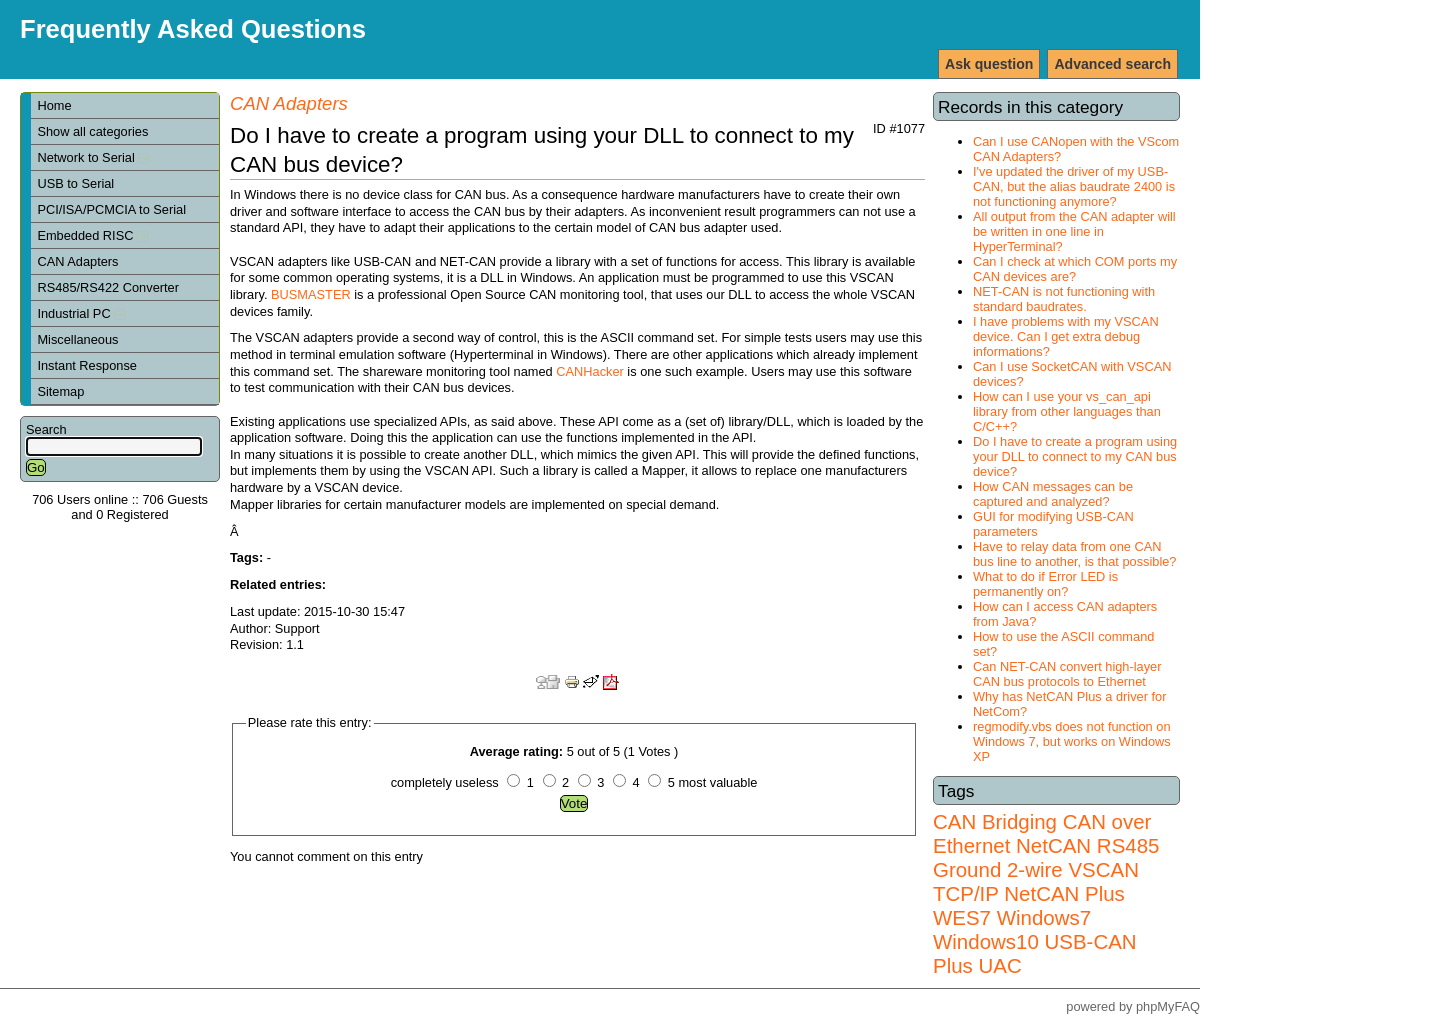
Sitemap (60, 391)
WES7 (962, 917)
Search (46, 429)
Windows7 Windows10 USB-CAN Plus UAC (1035, 941)
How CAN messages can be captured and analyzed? (1053, 494)
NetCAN (1053, 845)
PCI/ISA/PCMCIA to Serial (111, 209)
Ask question (989, 64)
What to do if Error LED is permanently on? (1045, 584)
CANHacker (590, 371)
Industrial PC (81, 313)
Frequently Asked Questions (193, 29)
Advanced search (1112, 64)
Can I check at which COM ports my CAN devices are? (1075, 269)
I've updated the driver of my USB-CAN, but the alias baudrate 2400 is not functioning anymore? (1074, 186)
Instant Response (87, 365)
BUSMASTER (311, 294)
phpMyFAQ (1168, 1006)
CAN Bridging (995, 821)
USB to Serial (75, 183)
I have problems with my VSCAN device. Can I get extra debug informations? (1066, 336)
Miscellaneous (77, 339)
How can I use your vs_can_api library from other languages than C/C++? (1067, 411)
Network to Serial (93, 157)
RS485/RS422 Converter (108, 287)
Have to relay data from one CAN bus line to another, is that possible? (1074, 554)
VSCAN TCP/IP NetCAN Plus (1036, 881)
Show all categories (92, 131)
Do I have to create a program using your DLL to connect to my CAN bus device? (1075, 456)
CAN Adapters (77, 261)
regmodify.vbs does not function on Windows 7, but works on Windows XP (1072, 741)
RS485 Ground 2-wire (1046, 857)
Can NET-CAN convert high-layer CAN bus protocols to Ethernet (1067, 674)
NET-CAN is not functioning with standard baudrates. (1064, 299)
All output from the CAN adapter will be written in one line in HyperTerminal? (1074, 231)
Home (54, 105)
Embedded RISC (92, 235)
